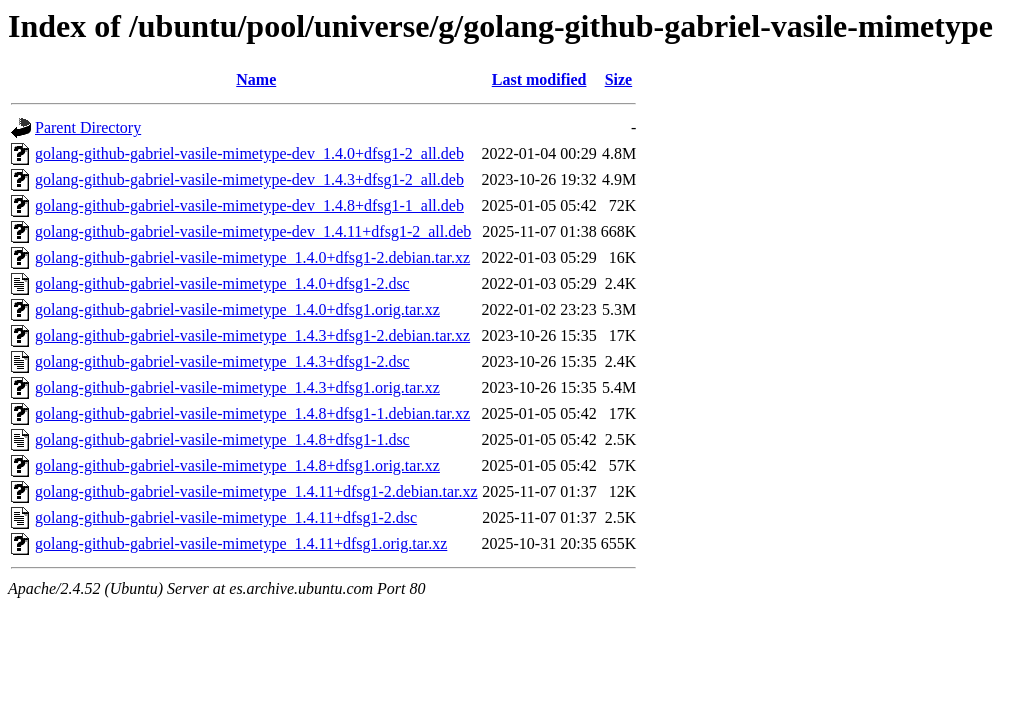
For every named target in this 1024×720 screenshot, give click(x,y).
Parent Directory (88, 127)
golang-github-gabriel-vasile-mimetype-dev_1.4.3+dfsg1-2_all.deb (249, 179)
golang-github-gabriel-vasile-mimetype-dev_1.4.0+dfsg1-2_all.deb (249, 153)
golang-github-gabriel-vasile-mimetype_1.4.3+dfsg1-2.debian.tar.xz (252, 335)
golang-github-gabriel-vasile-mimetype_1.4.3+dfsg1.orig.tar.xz (237, 387)
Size (619, 79)
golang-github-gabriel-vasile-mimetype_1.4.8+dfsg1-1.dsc (222, 439)
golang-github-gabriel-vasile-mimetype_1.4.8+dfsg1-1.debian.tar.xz (252, 413)
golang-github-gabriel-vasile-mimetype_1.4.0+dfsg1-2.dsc (222, 283)
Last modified (539, 79)
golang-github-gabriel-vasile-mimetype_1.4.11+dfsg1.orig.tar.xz (241, 543)
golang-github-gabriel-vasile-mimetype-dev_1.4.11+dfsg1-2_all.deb (253, 231)
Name (256, 79)
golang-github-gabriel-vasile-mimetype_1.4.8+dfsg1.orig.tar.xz (237, 465)
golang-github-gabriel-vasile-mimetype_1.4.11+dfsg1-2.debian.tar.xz (256, 491)
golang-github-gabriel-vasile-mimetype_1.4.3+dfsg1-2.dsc (222, 361)
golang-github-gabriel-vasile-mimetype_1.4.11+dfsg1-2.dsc (226, 517)
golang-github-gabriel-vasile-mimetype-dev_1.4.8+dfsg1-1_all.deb (249, 205)
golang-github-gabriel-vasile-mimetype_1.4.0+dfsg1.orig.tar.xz (237, 309)
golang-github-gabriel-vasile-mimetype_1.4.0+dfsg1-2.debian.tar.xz (252, 257)
